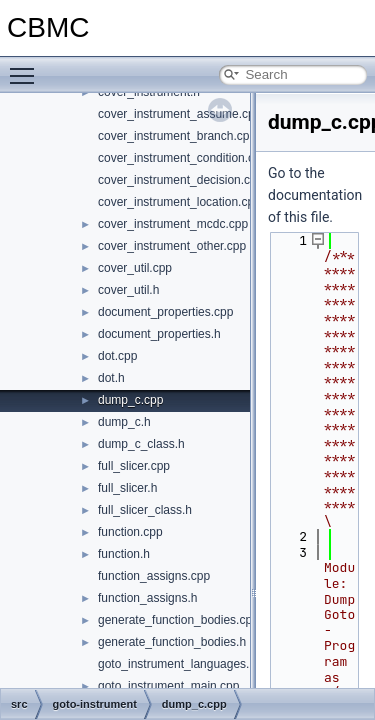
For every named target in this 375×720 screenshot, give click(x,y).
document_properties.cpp (165, 312)
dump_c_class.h (141, 444)
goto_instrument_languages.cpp (183, 664)
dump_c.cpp (130, 400)
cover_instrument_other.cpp (172, 246)
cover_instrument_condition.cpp (182, 158)
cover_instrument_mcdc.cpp (173, 224)
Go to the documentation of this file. (315, 195)
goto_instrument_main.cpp (168, 686)
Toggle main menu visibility (27, 67)
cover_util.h (128, 290)
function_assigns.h (147, 598)
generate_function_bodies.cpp (178, 620)
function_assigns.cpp (154, 576)
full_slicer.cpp (134, 466)
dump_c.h (124, 422)
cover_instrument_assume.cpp (179, 114)
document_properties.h (159, 334)
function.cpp (130, 532)
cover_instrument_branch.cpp (177, 136)
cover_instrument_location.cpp (179, 202)
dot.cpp (117, 356)
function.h (124, 554)
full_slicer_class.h (145, 510)
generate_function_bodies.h (172, 642)
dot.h (111, 378)
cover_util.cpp (135, 268)
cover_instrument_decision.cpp (180, 180)
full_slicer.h (127, 488)
